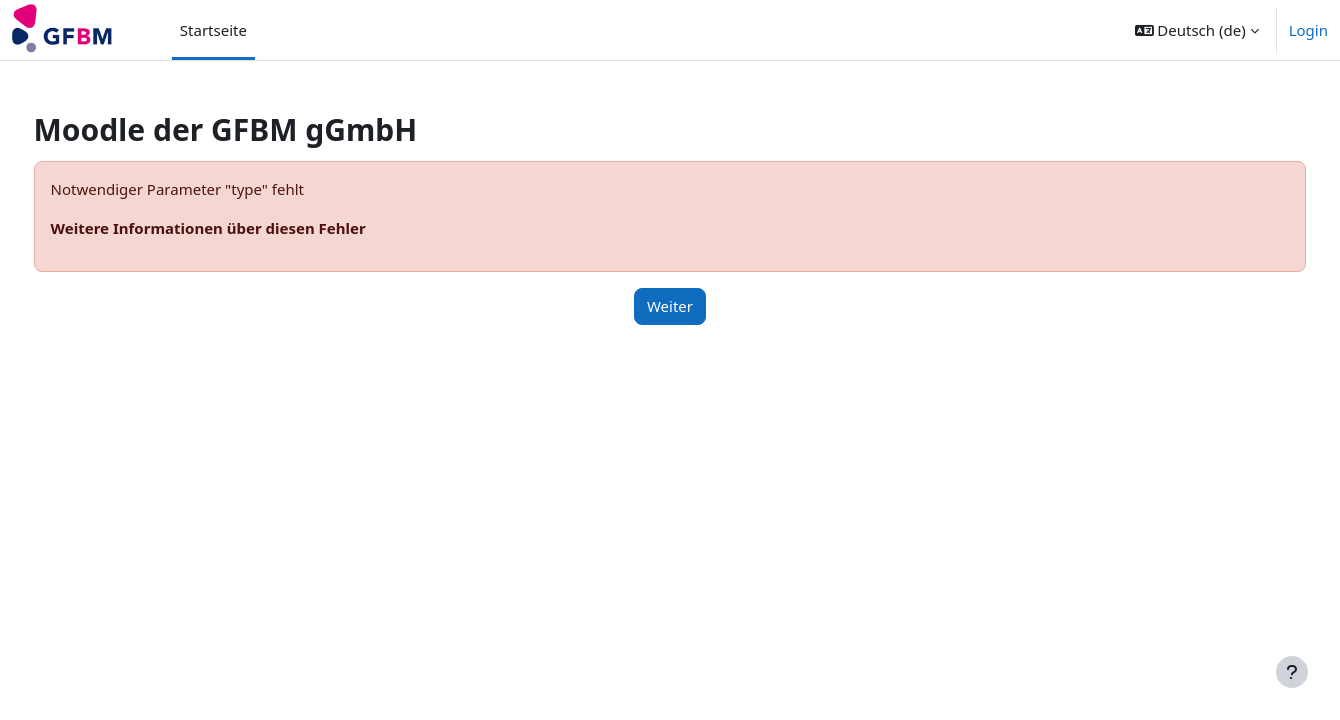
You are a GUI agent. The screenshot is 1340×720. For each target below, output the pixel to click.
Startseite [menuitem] (213, 30)
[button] (1197, 30)
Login (1308, 30)
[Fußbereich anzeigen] (1292, 672)
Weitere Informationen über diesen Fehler (245, 228)
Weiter (670, 306)
